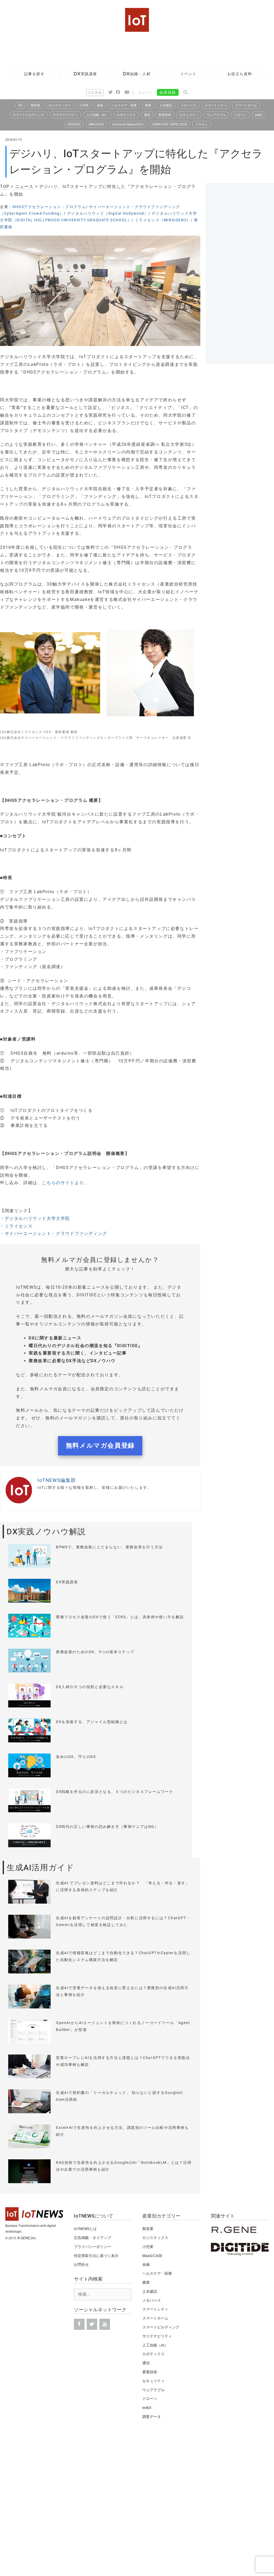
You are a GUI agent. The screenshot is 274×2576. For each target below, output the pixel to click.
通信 (147, 115)
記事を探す (34, 74)
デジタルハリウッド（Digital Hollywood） (107, 213)
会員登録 (168, 92)
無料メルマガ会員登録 (100, 1445)
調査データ (151, 2417)
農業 (148, 105)
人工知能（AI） (97, 115)
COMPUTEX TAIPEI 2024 (169, 124)
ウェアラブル (216, 115)
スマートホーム (246, 105)
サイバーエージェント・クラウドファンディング (56, 1233)
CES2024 (74, 124)
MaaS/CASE (152, 2256)
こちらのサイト (58, 1182)
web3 (259, 115)
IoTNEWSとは (85, 2229)
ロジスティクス (59, 105)
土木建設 (166, 105)
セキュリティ (188, 115)
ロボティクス (126, 115)
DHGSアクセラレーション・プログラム (49, 207)
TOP (5, 186)
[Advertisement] (96, 49)
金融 (100, 105)
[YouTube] (104, 2324)
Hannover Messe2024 (127, 124)
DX (20, 105)
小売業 (84, 105)
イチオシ (201, 124)
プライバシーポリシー (92, 2247)
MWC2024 (96, 124)
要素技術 (164, 115)
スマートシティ (216, 105)
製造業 (35, 105)
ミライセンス (19, 1226)
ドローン (240, 115)
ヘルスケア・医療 (124, 105)
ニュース (24, 186)
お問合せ (81, 2264)
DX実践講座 (85, 74)
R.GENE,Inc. (27, 2238)
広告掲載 (95, 93)
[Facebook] (79, 2324)
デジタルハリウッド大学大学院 (37, 1218)
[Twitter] (92, 2324)
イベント (188, 74)
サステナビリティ (65, 115)
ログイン (145, 93)
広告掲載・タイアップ (92, 2238)
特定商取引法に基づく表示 (96, 2256)
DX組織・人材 (137, 74)
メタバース (188, 105)
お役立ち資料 (239, 74)
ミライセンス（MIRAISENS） (163, 220)
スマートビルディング (29, 115)
